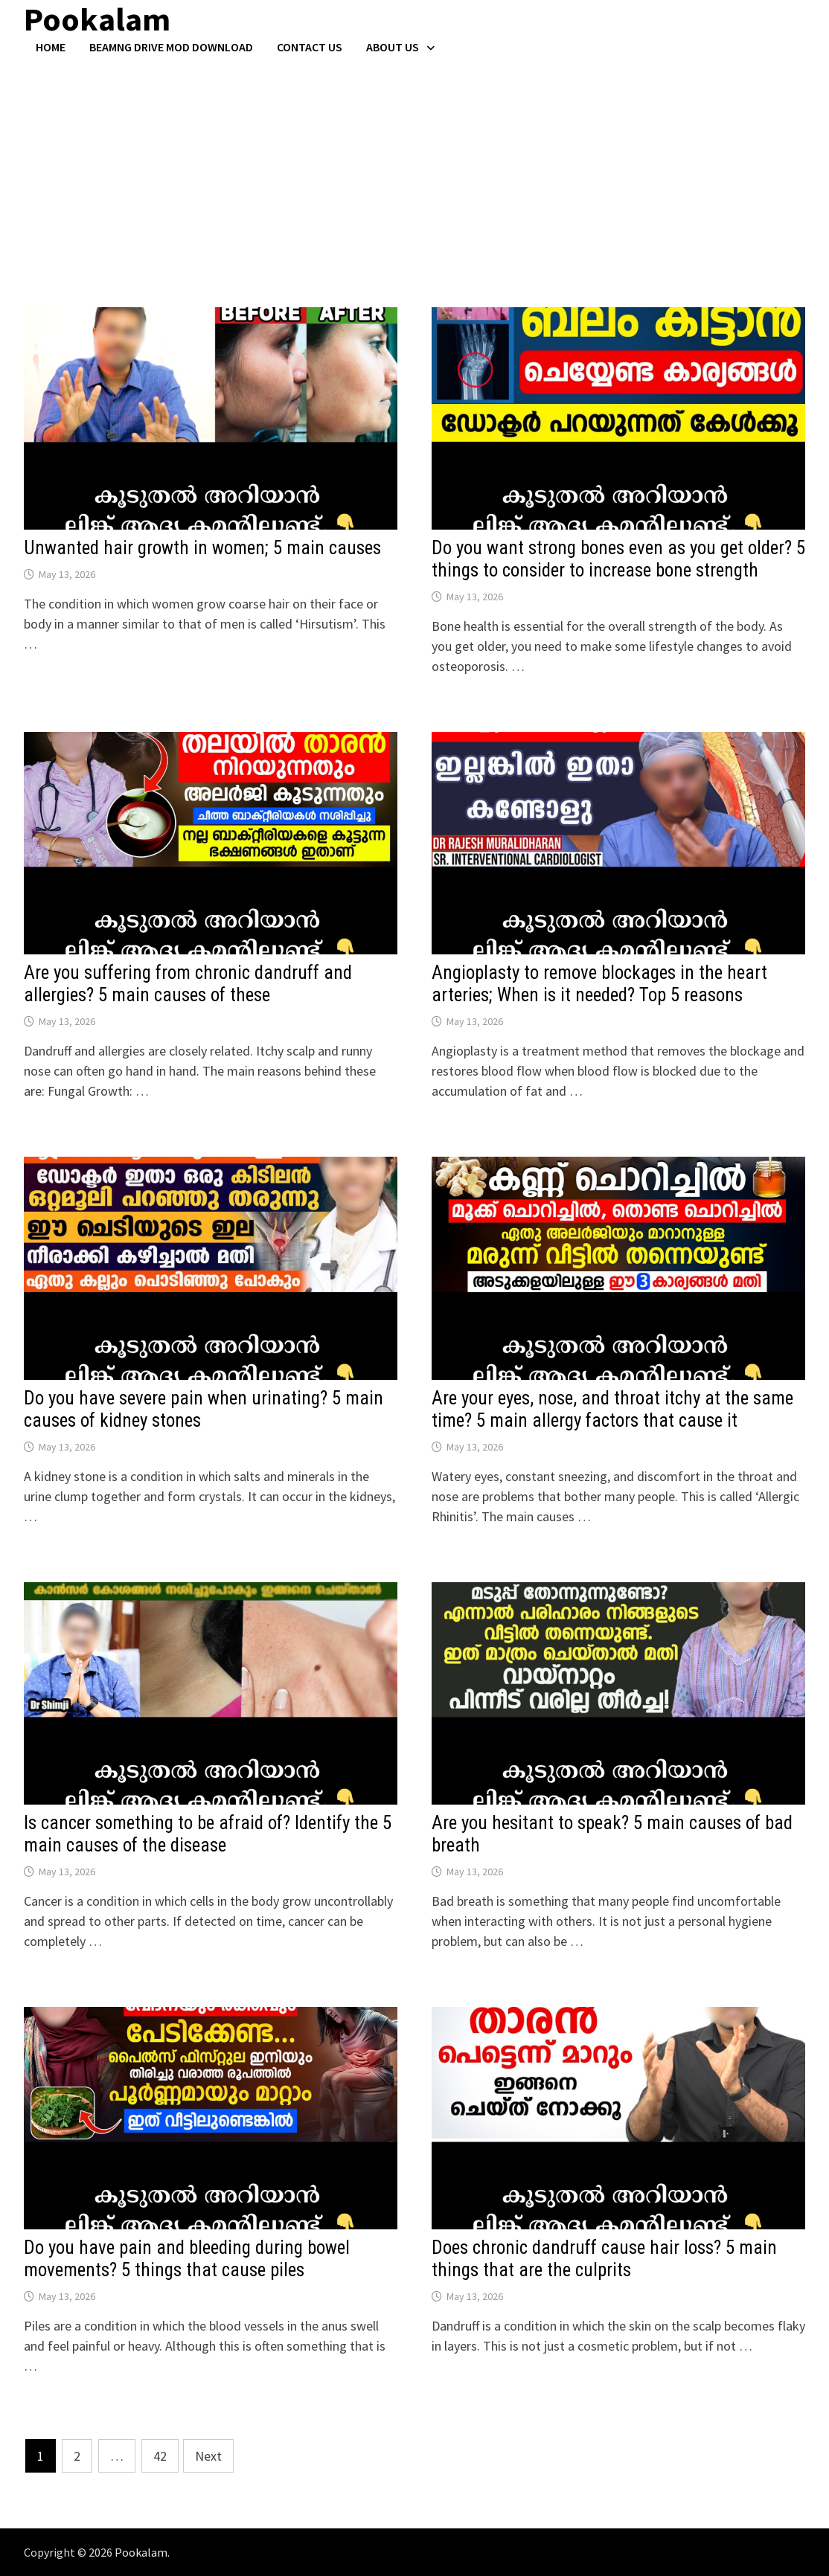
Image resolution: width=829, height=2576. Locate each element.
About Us (392, 46)
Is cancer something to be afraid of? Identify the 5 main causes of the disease (207, 1834)
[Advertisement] (414, 166)
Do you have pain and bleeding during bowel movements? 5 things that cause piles (187, 2259)
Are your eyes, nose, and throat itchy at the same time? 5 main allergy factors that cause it (612, 1409)
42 (160, 2455)
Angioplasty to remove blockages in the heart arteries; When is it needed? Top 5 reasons (599, 984)
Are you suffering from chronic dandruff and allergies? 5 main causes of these (188, 984)
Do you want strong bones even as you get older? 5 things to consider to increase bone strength (618, 559)
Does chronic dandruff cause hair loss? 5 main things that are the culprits (604, 2259)
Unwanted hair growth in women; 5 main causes (202, 548)
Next (208, 2455)
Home (50, 46)
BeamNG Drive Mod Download (171, 46)
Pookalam (141, 2552)
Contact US (309, 46)
